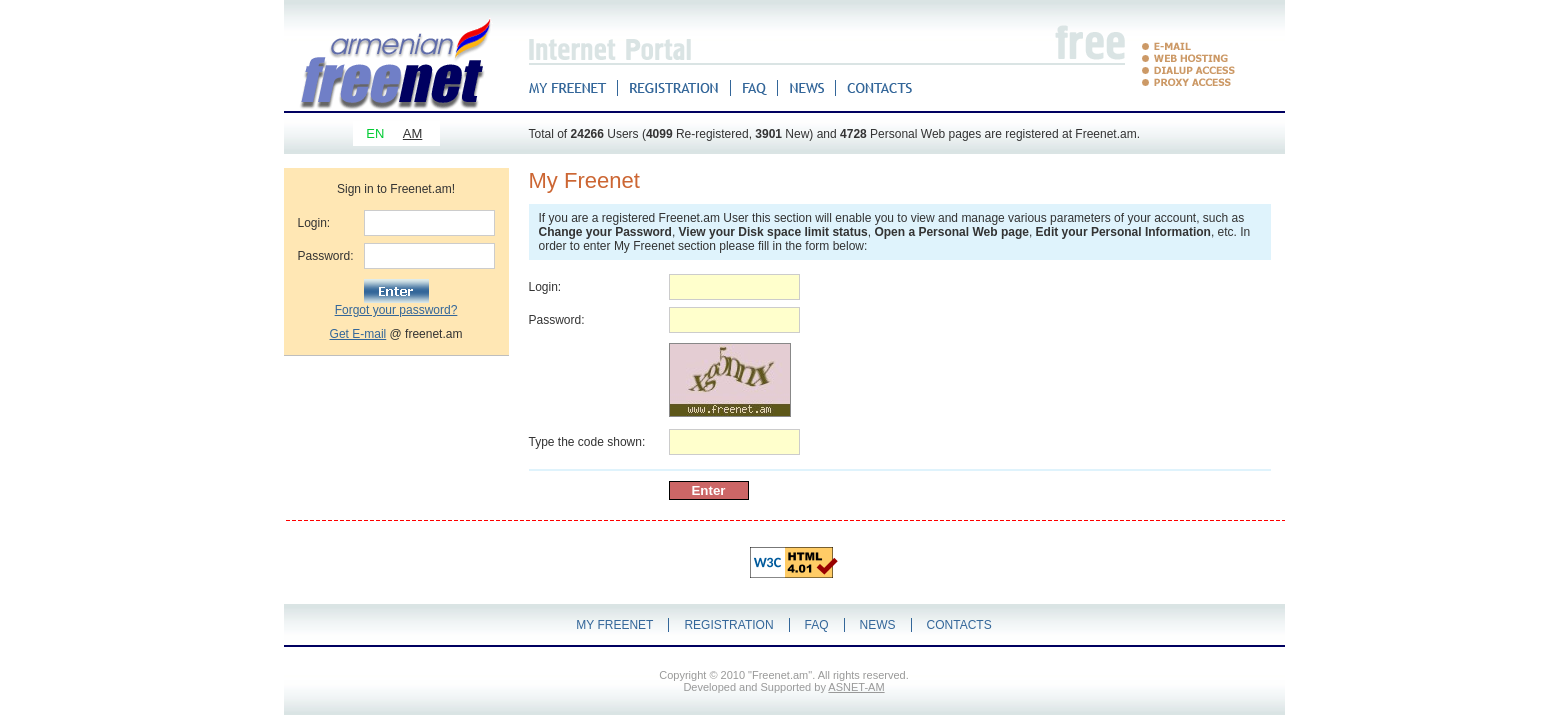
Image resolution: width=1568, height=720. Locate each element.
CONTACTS (959, 625)
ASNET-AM (856, 687)
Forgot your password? (396, 310)
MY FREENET (614, 625)
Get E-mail (358, 334)
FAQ (817, 625)
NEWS (878, 625)
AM (413, 133)
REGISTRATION (728, 625)
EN (375, 133)
